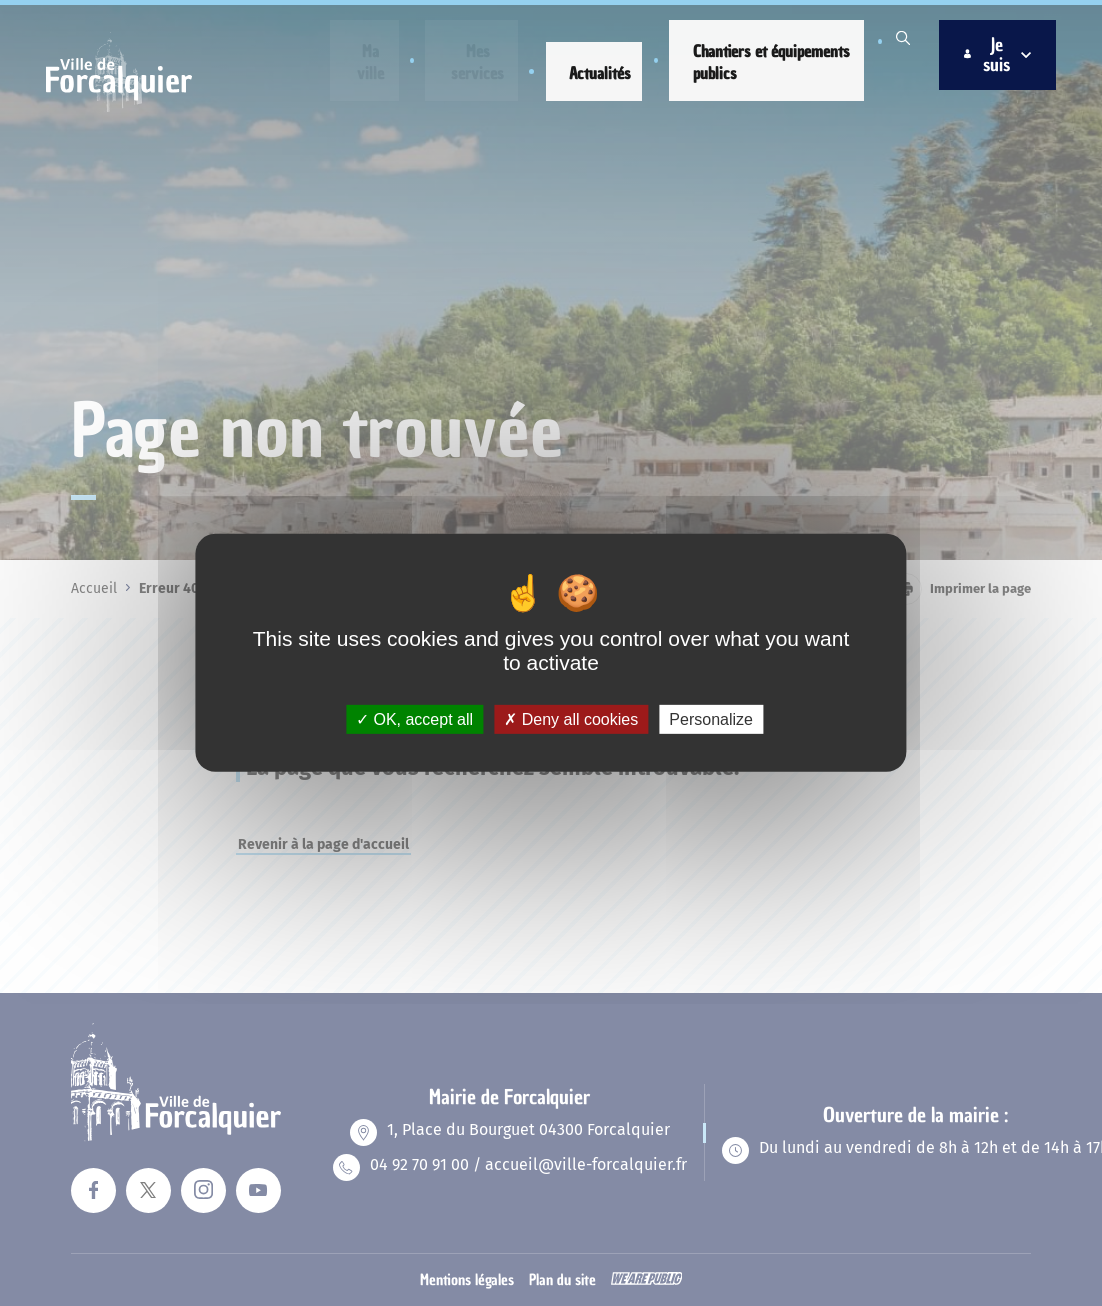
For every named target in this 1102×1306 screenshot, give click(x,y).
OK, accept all (414, 719)
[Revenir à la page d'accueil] (127, 106)
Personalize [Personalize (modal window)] (711, 719)
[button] (371, 62)
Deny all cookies (571, 719)
